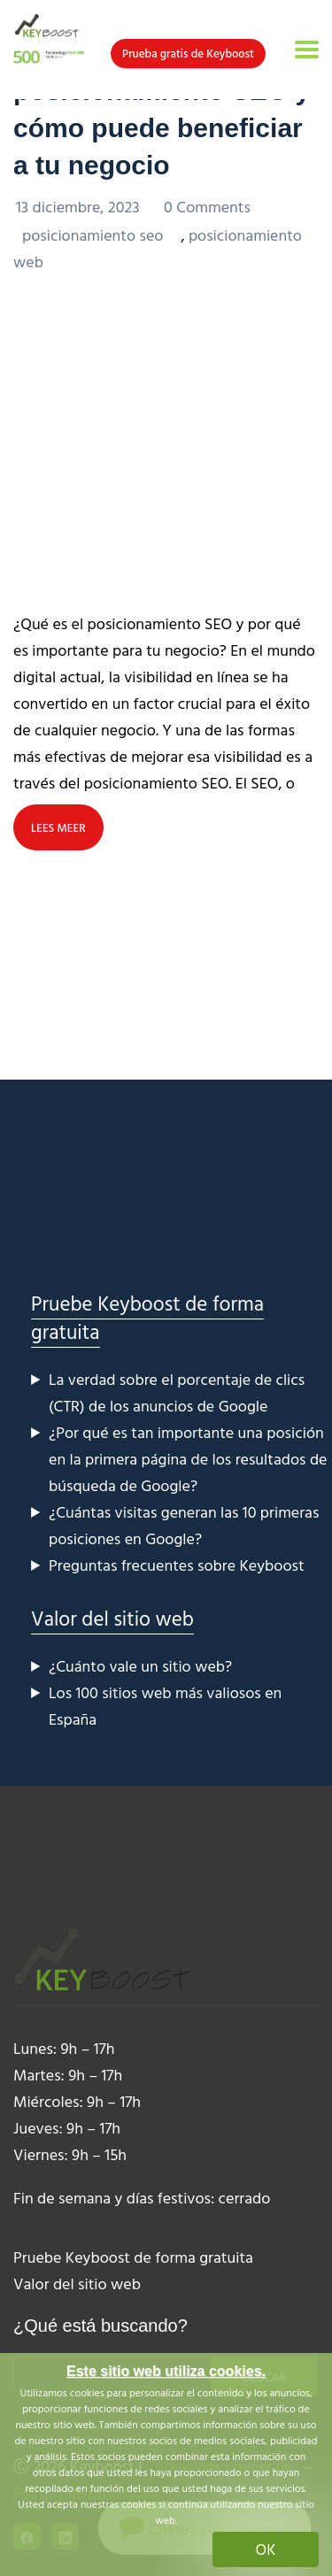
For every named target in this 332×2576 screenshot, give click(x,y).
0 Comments (207, 207)
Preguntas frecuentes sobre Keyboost (177, 1565)
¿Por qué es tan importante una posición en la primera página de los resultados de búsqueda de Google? (188, 1458)
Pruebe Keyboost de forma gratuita (147, 1317)
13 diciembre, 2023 (79, 207)
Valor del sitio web (112, 1618)
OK (266, 2549)
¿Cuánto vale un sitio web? (140, 1666)
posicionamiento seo (92, 235)
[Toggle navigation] (307, 49)
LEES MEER (58, 827)
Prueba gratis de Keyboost (188, 53)
